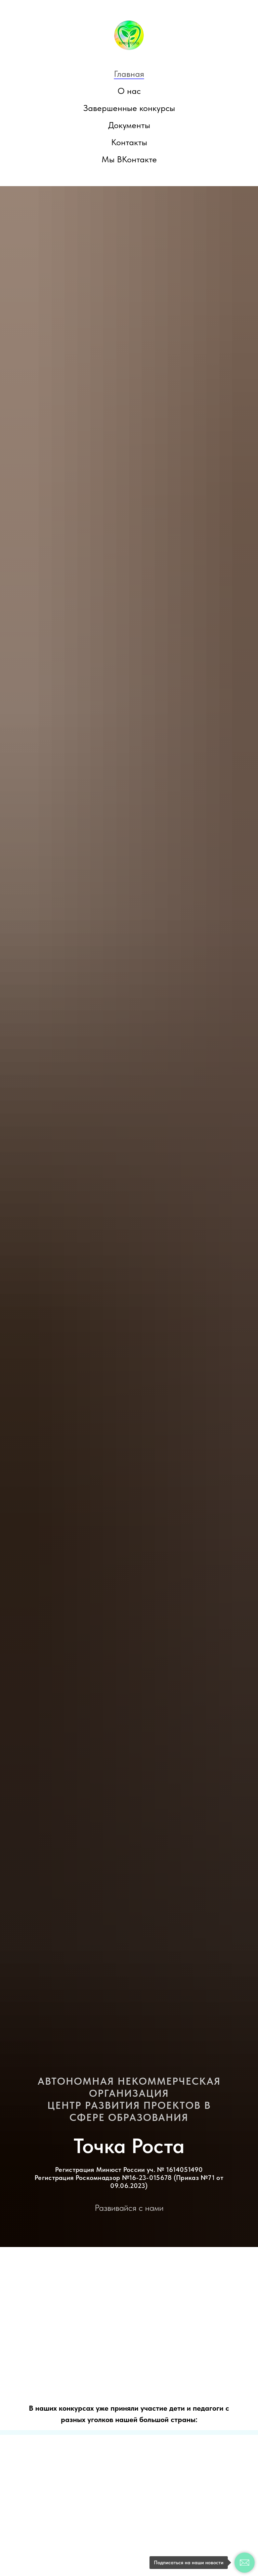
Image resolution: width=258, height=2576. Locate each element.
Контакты (129, 142)
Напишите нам (48, 2558)
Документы (129, 125)
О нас (129, 91)
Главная (129, 73)
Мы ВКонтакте (129, 159)
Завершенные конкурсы (129, 108)
